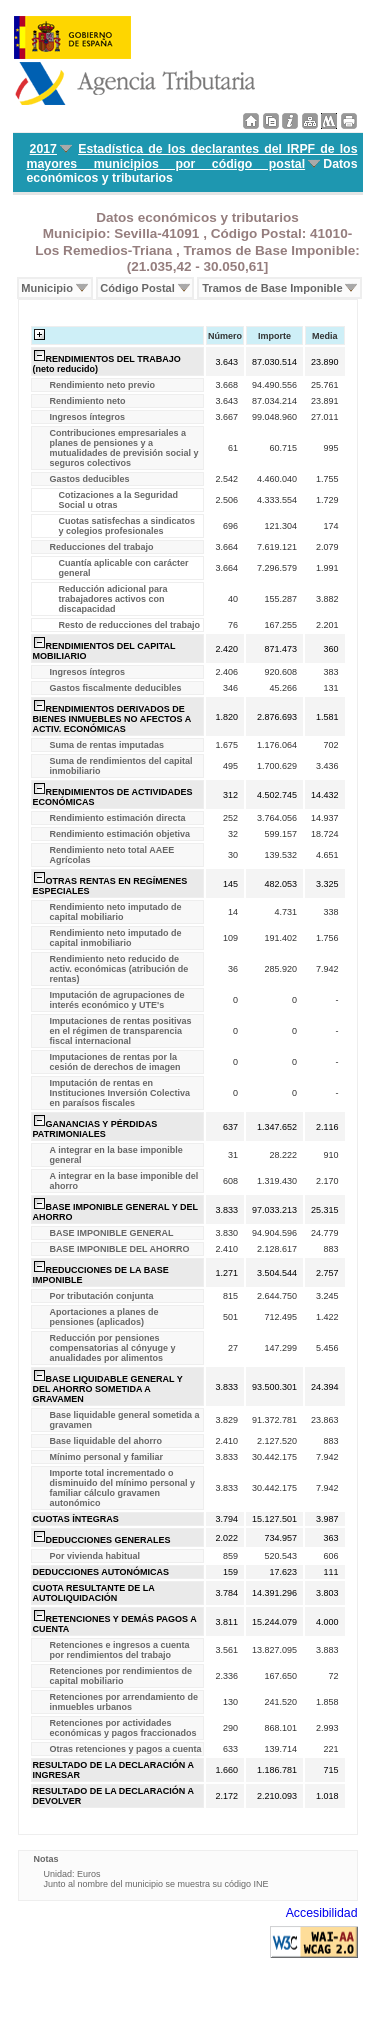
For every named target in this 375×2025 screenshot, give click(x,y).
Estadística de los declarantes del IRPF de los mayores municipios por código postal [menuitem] (192, 156)
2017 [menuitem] (43, 149)
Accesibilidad (322, 1913)
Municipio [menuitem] (47, 288)
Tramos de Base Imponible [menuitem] (272, 288)
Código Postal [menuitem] (137, 288)
